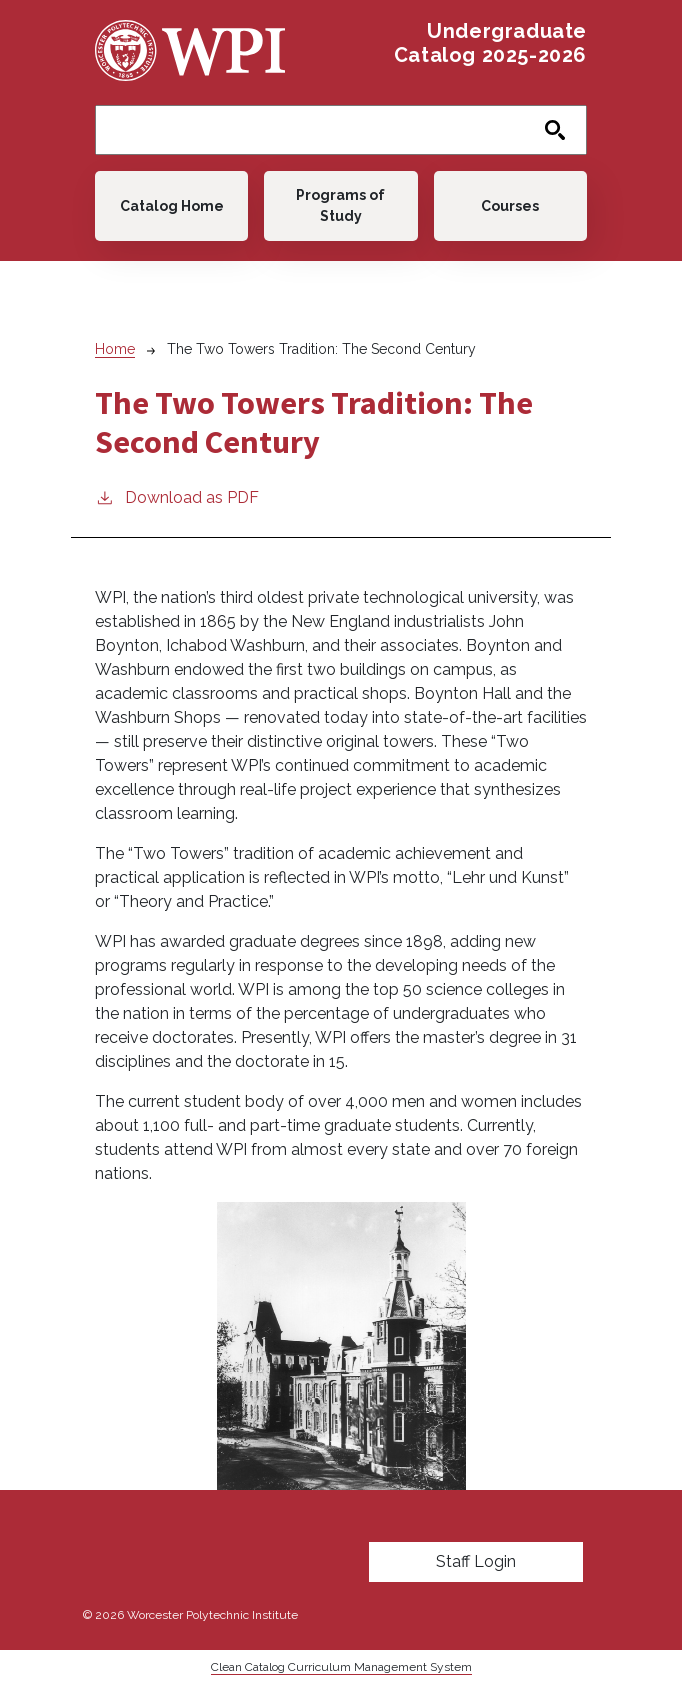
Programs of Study (340, 205)
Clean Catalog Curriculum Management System (341, 1667)
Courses (510, 206)
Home (115, 349)
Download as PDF (177, 496)
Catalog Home (172, 206)
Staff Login (476, 1561)
